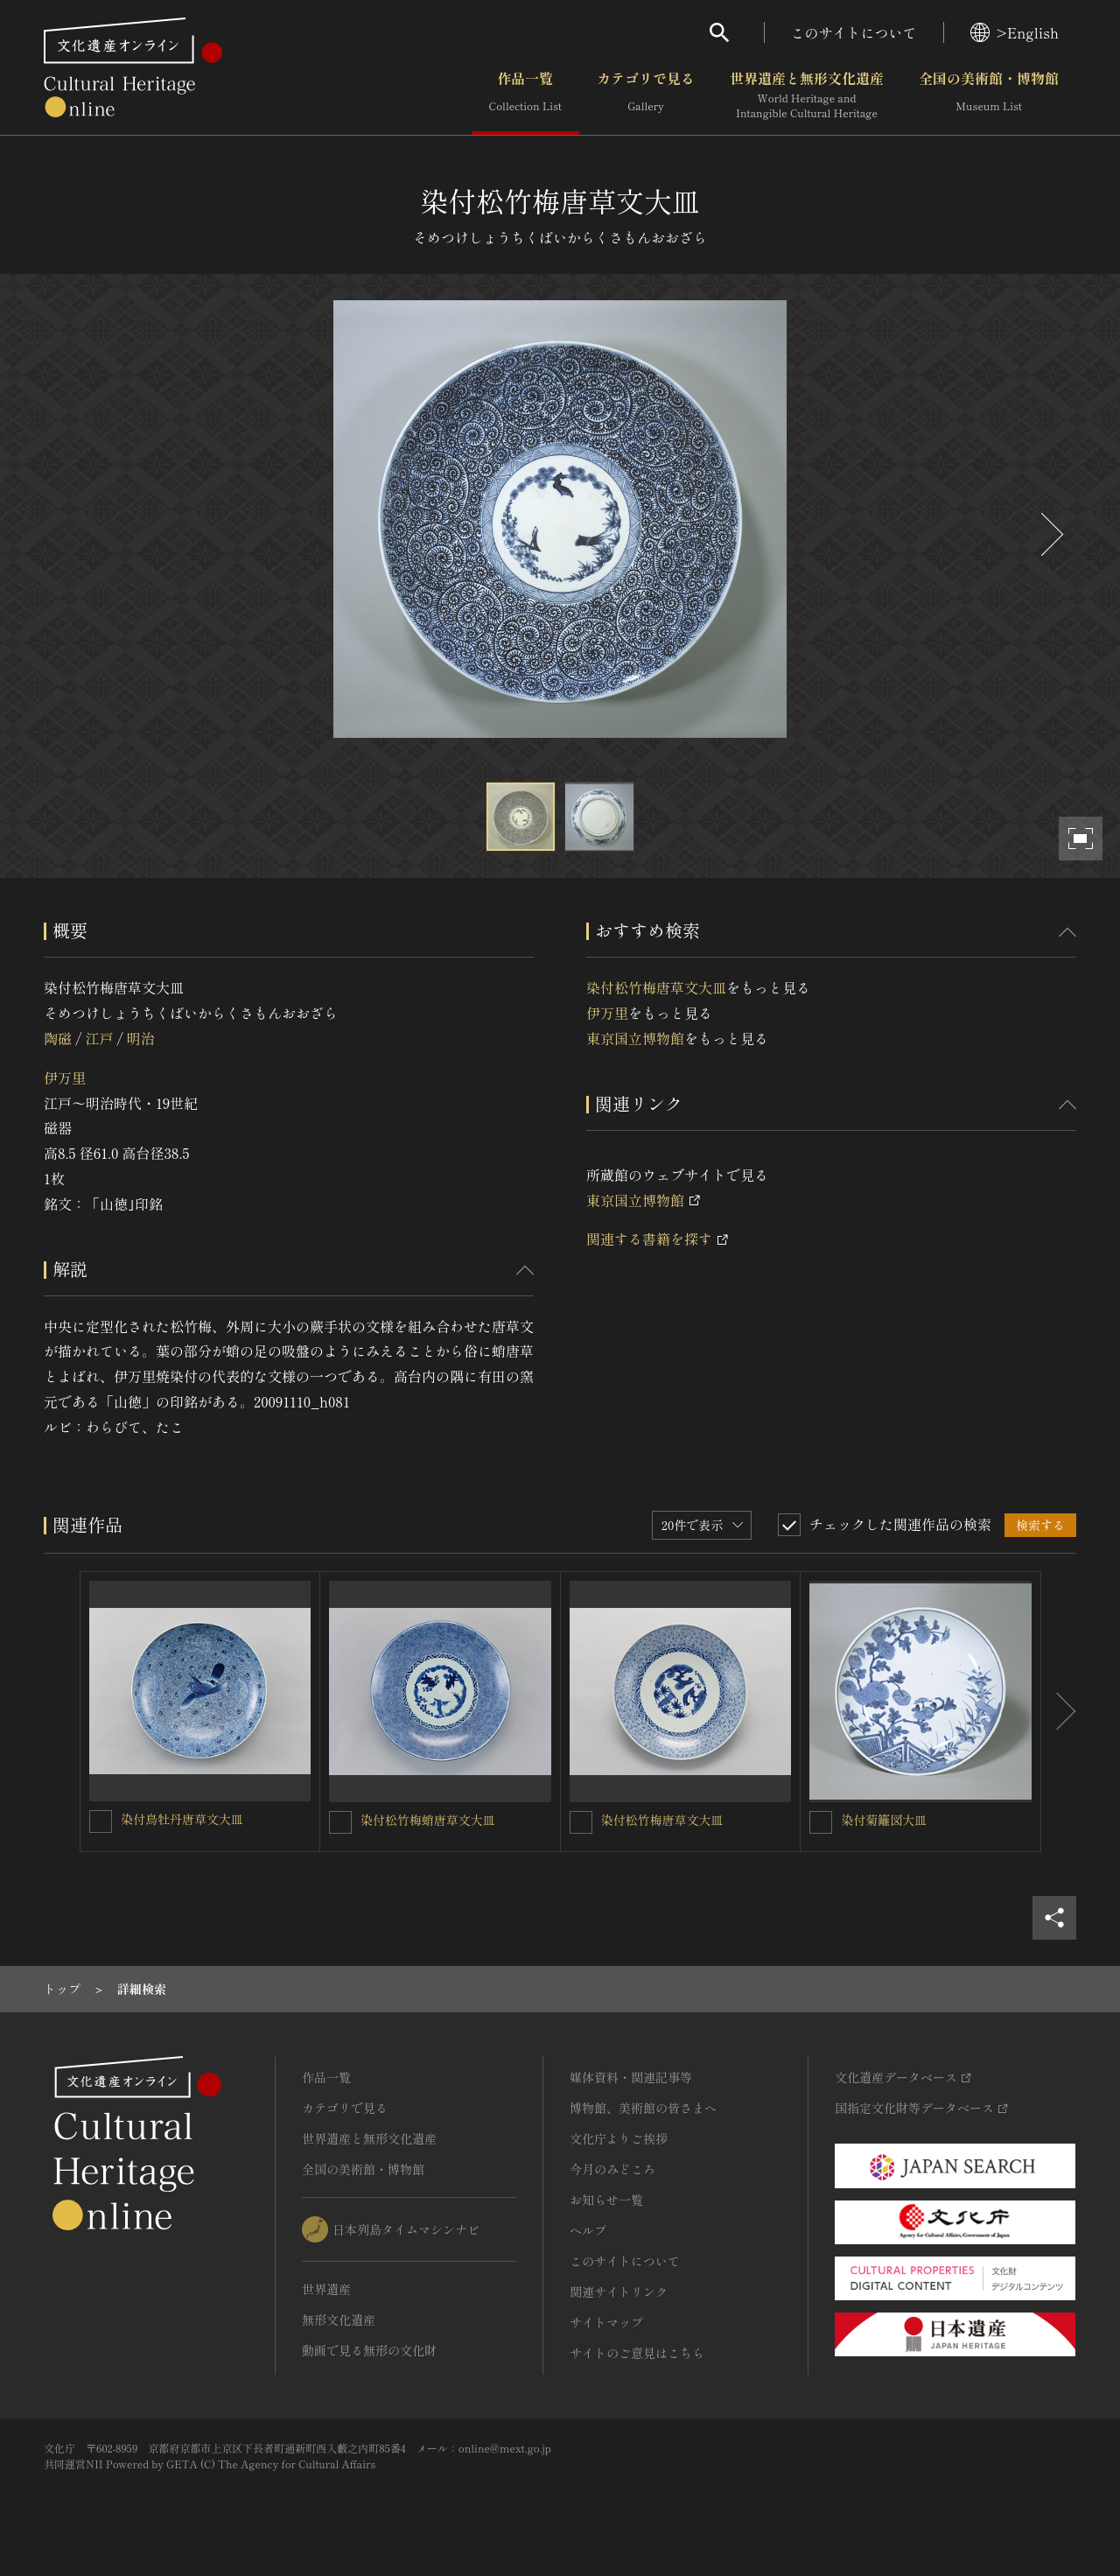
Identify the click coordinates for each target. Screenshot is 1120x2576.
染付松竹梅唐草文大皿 (656, 987)
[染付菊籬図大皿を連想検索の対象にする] (820, 1822)
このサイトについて (854, 32)
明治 (141, 1038)
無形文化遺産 (338, 2319)
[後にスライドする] (1050, 534)
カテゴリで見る (646, 95)
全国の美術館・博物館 (989, 95)
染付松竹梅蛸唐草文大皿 (427, 1819)
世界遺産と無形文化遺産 (807, 95)
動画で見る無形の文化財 (369, 2350)
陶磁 (58, 1038)
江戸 (99, 1038)
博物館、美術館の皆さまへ (643, 2107)
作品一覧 (525, 95)
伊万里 (65, 1077)
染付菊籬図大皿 (884, 1819)
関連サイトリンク (619, 2291)
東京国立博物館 (635, 1038)
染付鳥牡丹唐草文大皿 (182, 1819)
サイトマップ (606, 2322)
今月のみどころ (612, 2169)
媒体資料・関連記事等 (631, 2077)
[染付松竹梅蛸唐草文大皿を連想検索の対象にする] (340, 1822)
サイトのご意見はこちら (637, 2353)
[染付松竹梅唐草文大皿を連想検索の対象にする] (581, 1822)
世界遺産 (326, 2289)
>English (1014, 32)
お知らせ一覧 (606, 2199)
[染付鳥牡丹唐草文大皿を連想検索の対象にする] (100, 1821)
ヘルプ (588, 2230)
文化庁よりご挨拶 (619, 2138)
